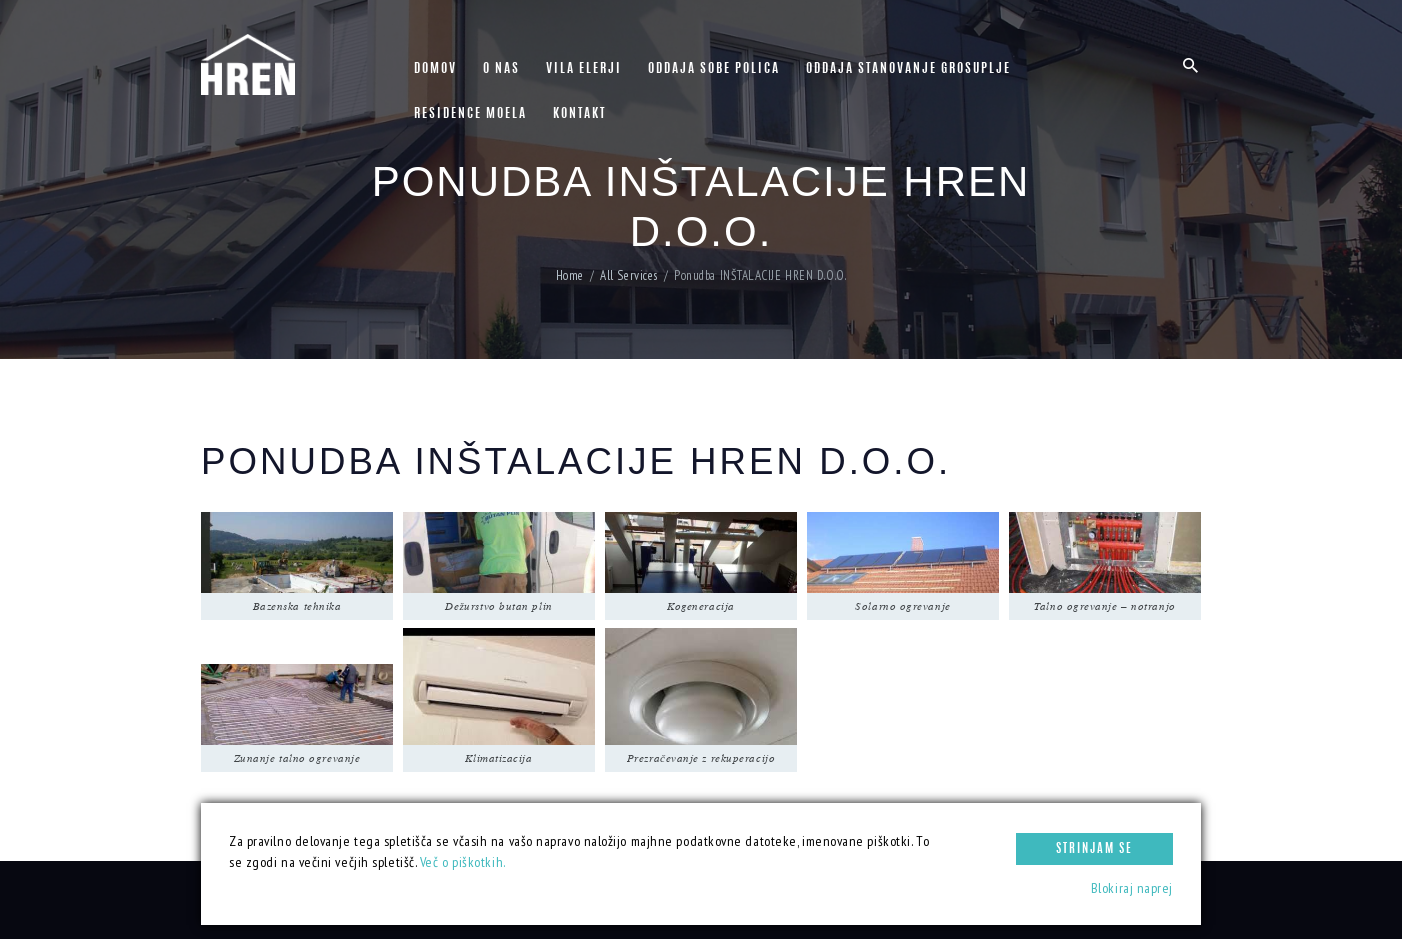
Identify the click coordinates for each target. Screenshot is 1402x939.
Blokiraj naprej (1132, 888)
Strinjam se (1094, 849)
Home (570, 275)
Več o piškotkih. (463, 862)
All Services (629, 275)
